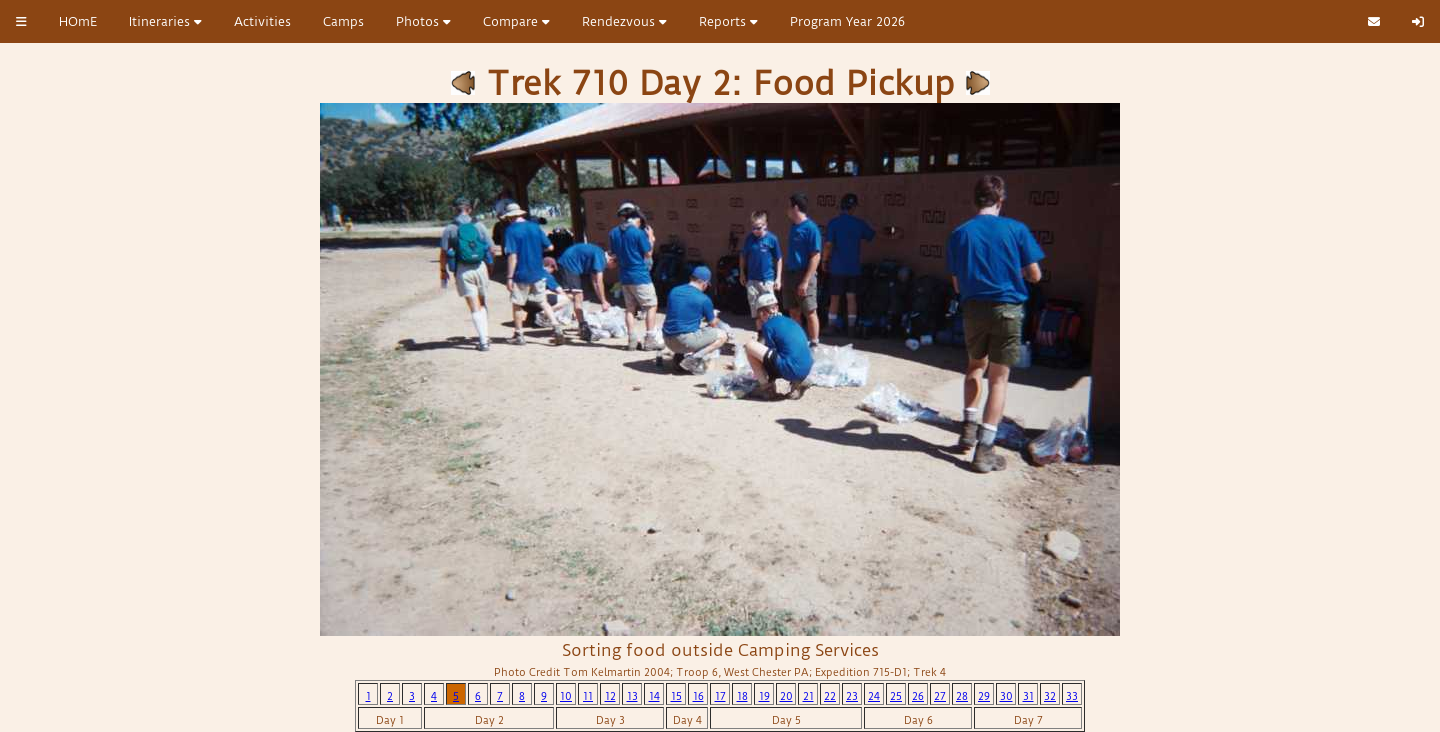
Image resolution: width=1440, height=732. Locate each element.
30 (1006, 696)
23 (852, 696)
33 (1072, 696)
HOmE (78, 21)
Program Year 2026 (847, 21)
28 (962, 696)
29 (984, 696)
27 (940, 696)
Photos (423, 21)
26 (918, 696)
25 (896, 696)
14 (654, 696)
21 (808, 696)
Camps (343, 21)
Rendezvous (624, 21)
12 (610, 696)
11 (588, 696)
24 (874, 696)
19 (764, 696)
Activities (262, 21)
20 (786, 696)
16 (698, 696)
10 (566, 696)
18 (742, 696)
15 (676, 696)
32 (1050, 696)
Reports (728, 21)
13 (632, 696)
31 (1028, 696)
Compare (516, 21)
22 (830, 696)
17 (720, 696)
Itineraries (165, 21)
